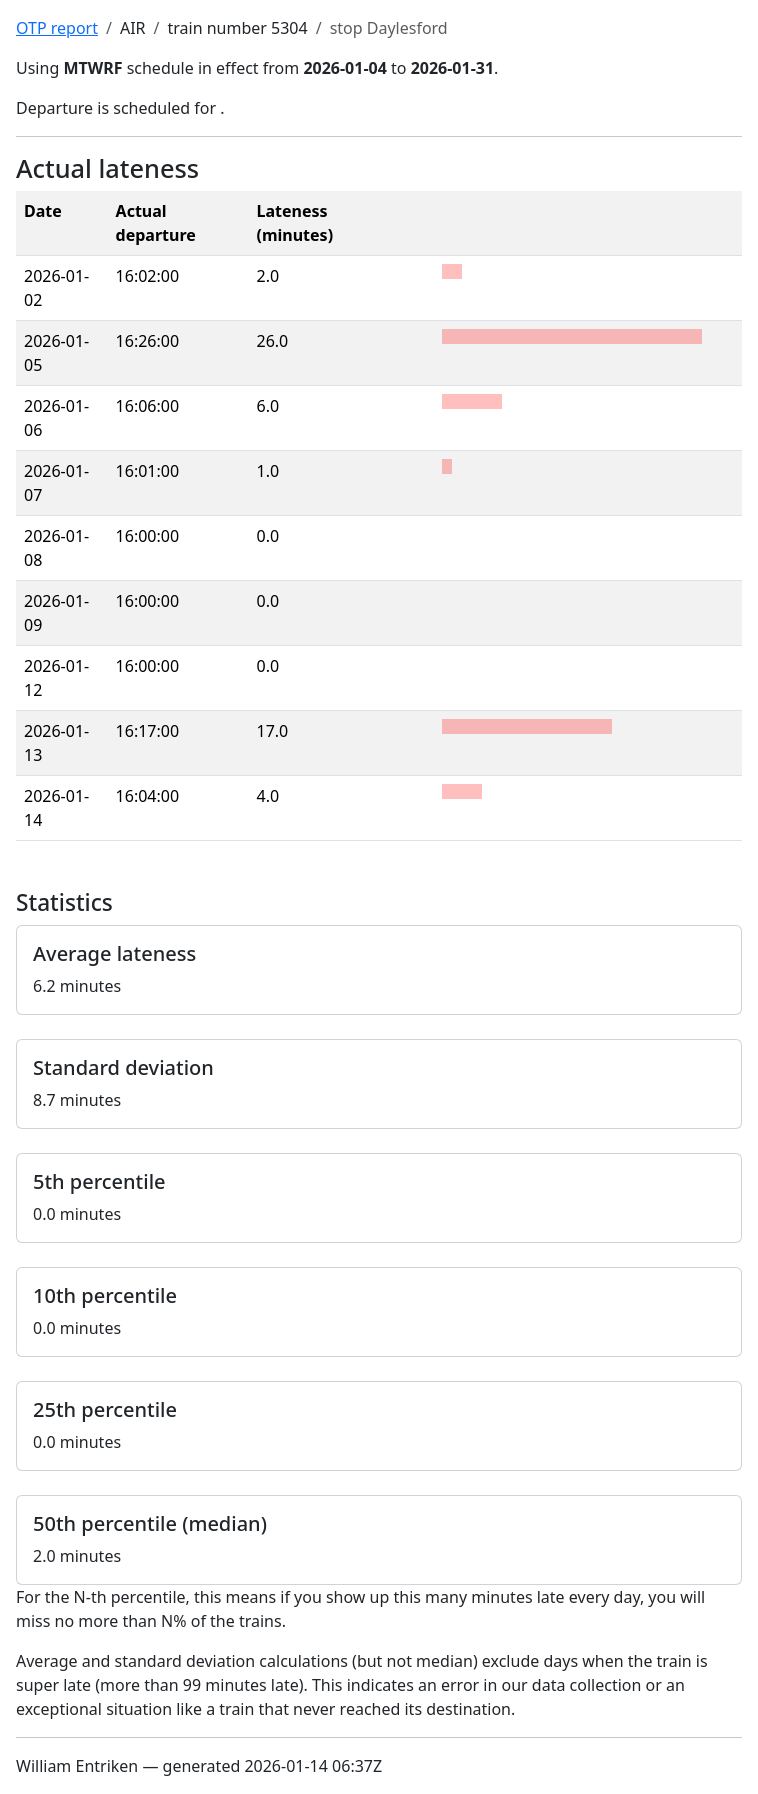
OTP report (57, 28)
